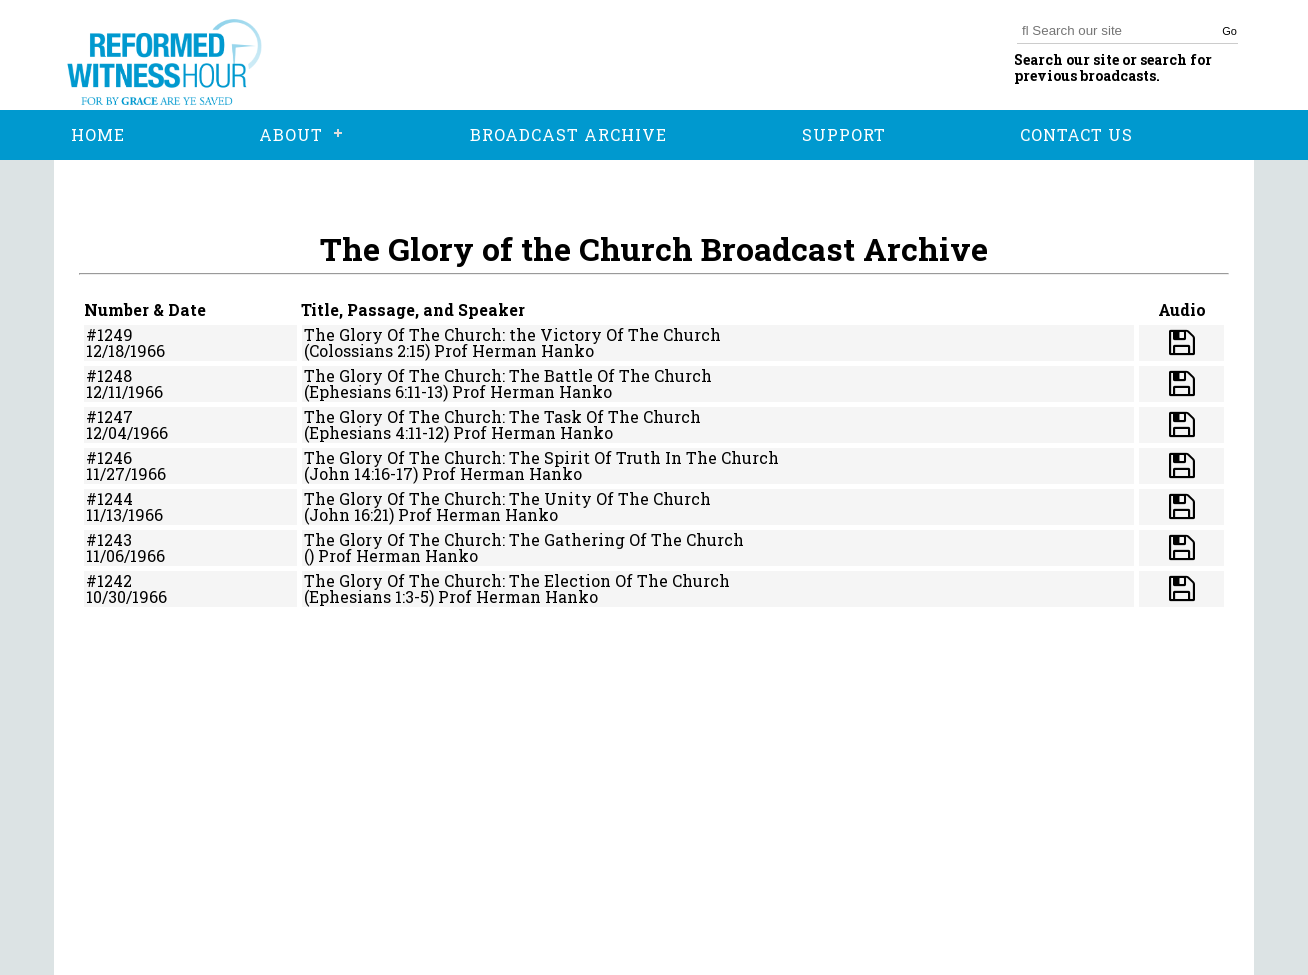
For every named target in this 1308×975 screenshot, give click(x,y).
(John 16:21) (349, 514)
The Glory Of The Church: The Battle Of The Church (508, 375)
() (309, 555)
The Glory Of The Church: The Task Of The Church (502, 416)
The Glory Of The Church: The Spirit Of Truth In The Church (541, 457)
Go (1229, 31)
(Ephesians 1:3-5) (369, 596)
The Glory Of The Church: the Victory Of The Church (512, 334)
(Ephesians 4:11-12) (376, 432)
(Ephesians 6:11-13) (376, 391)
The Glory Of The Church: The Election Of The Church (517, 580)
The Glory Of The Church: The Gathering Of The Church (524, 539)
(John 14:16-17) (361, 473)
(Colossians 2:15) (367, 350)
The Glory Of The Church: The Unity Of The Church (507, 498)
